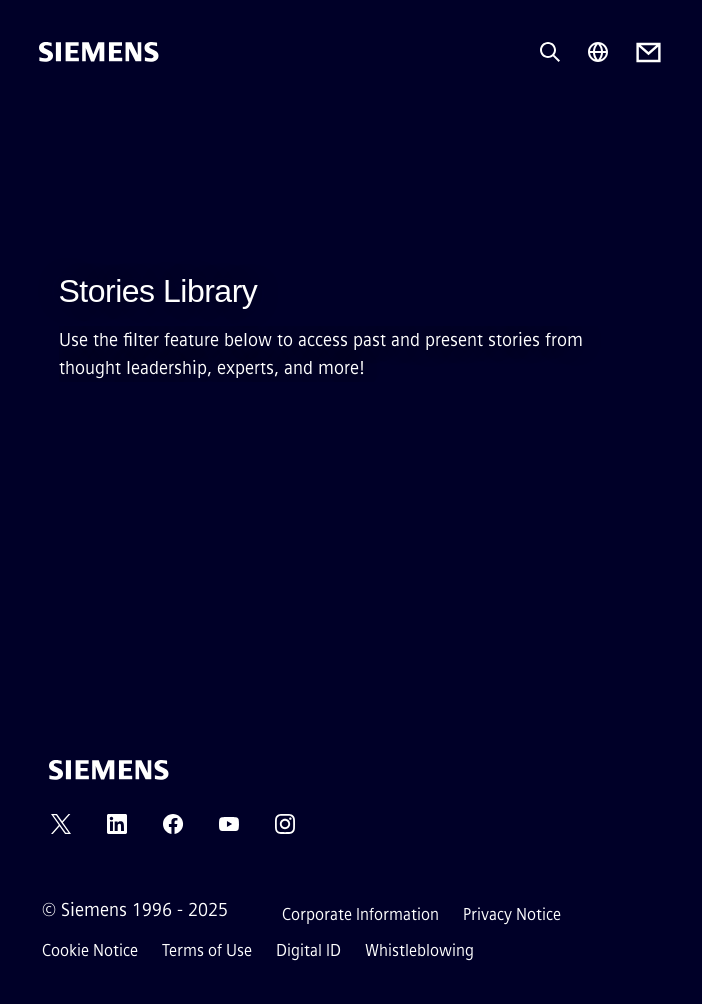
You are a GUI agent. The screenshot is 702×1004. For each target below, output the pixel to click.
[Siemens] (99, 52)
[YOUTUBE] (229, 830)
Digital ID (308, 950)
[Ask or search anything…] (550, 52)
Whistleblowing (419, 950)
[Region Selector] (598, 52)
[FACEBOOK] (173, 830)
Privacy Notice (512, 914)
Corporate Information (360, 914)
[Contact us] (648, 52)
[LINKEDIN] (117, 830)
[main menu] (53, 119)
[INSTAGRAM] (285, 830)
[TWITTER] (61, 830)
